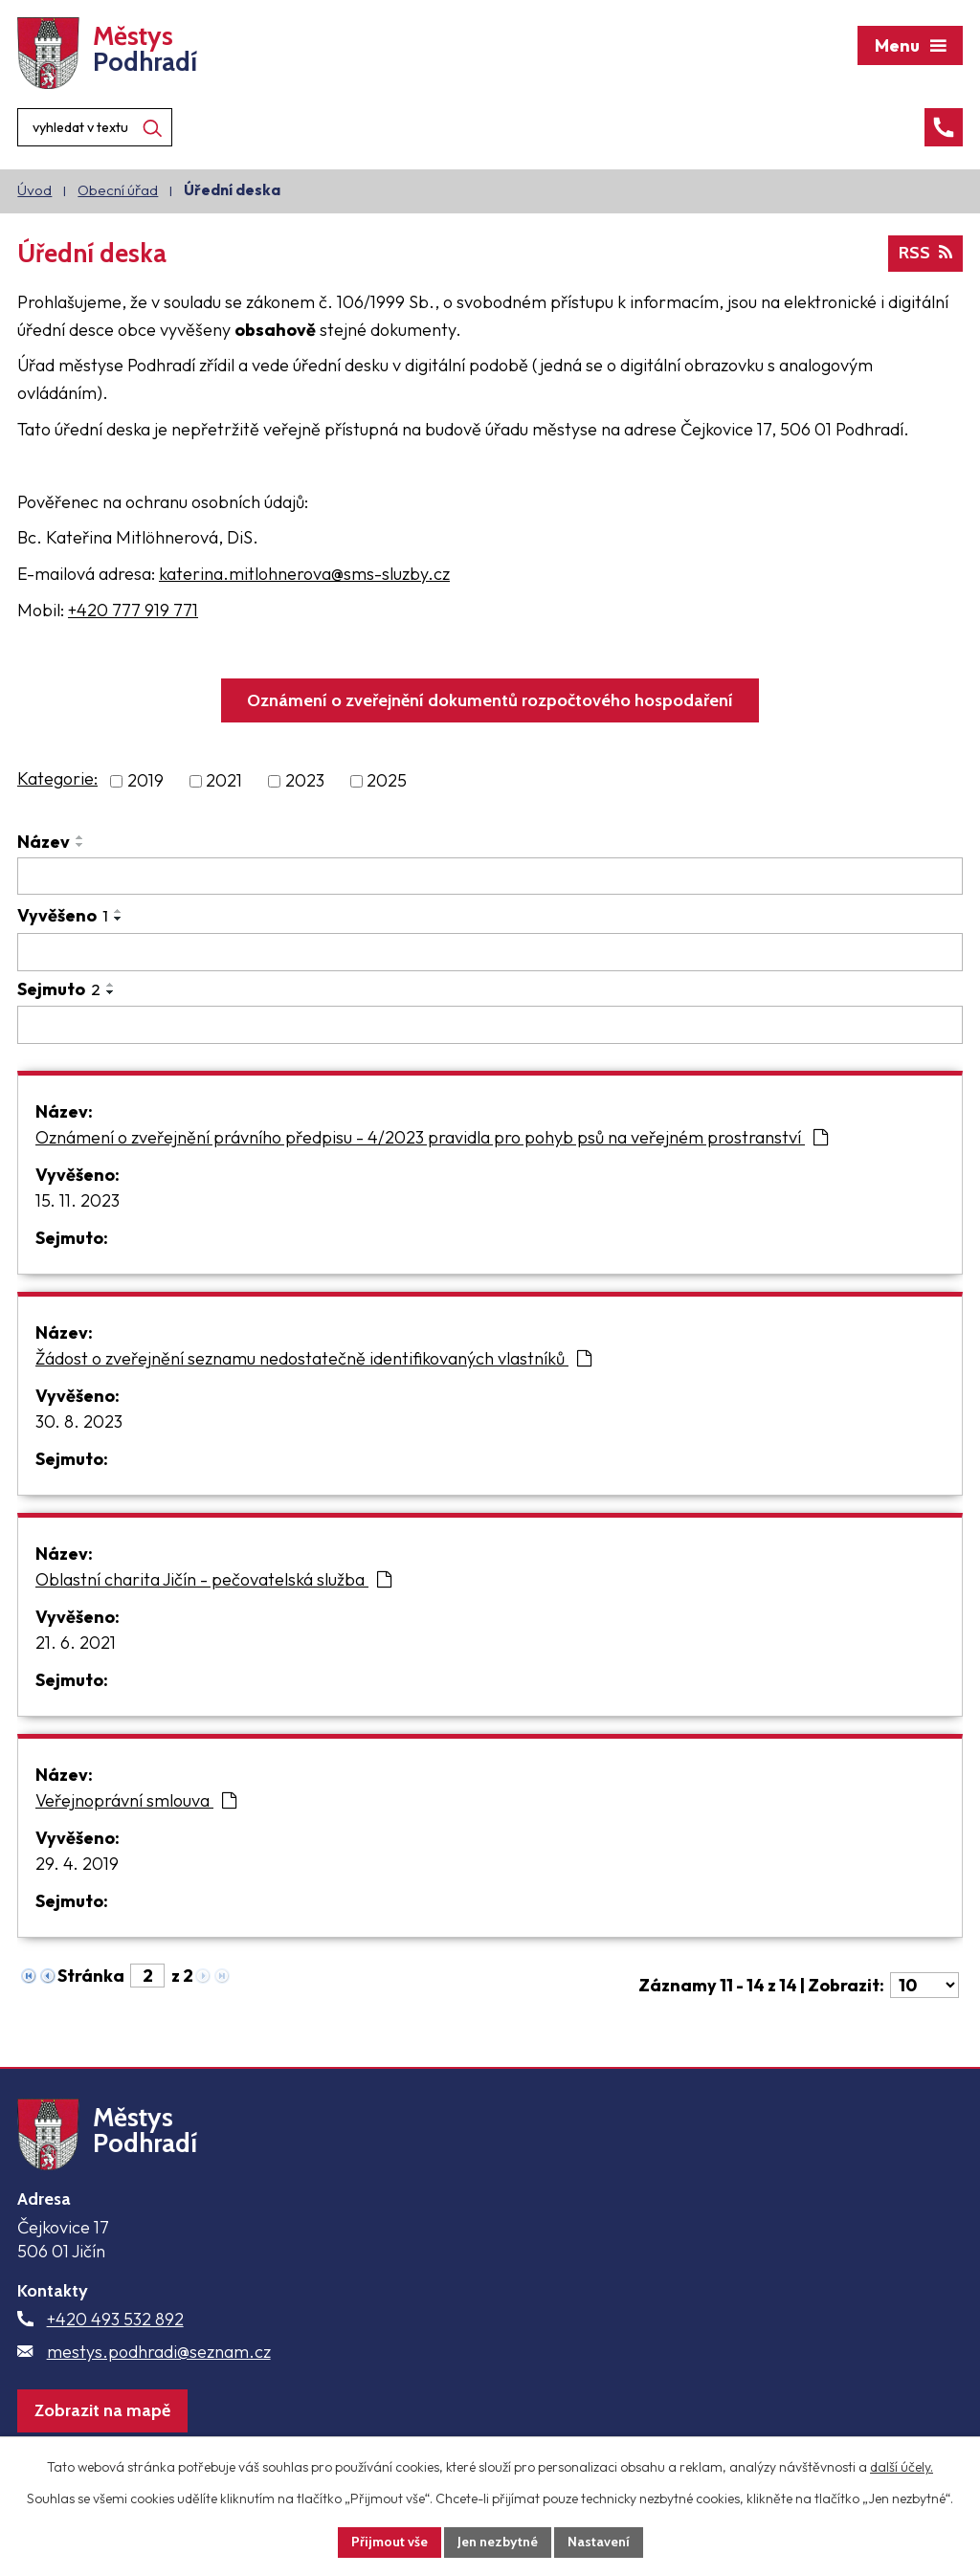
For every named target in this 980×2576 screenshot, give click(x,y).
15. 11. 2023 (77, 1200)
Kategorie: (57, 778)
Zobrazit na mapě (102, 2410)
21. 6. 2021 (75, 1643)
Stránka (90, 1976)
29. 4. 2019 (77, 1864)
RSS (925, 252)
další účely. (901, 2467)
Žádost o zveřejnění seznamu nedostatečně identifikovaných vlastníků (313, 1358)
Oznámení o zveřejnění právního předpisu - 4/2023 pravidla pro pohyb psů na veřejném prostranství (431, 1137)
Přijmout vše (389, 2541)
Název (43, 842)
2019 (145, 781)
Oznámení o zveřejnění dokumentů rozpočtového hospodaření (490, 700)
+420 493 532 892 (115, 2319)
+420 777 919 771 (133, 610)
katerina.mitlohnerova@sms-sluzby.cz (304, 574)
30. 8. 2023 (78, 1421)
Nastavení (599, 2541)
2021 (224, 781)
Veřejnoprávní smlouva (135, 1800)
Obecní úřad (118, 190)
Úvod (34, 190)
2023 (304, 781)
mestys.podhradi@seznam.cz (159, 2352)
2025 (387, 781)
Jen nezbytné (497, 2541)
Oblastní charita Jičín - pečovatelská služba (213, 1579)
